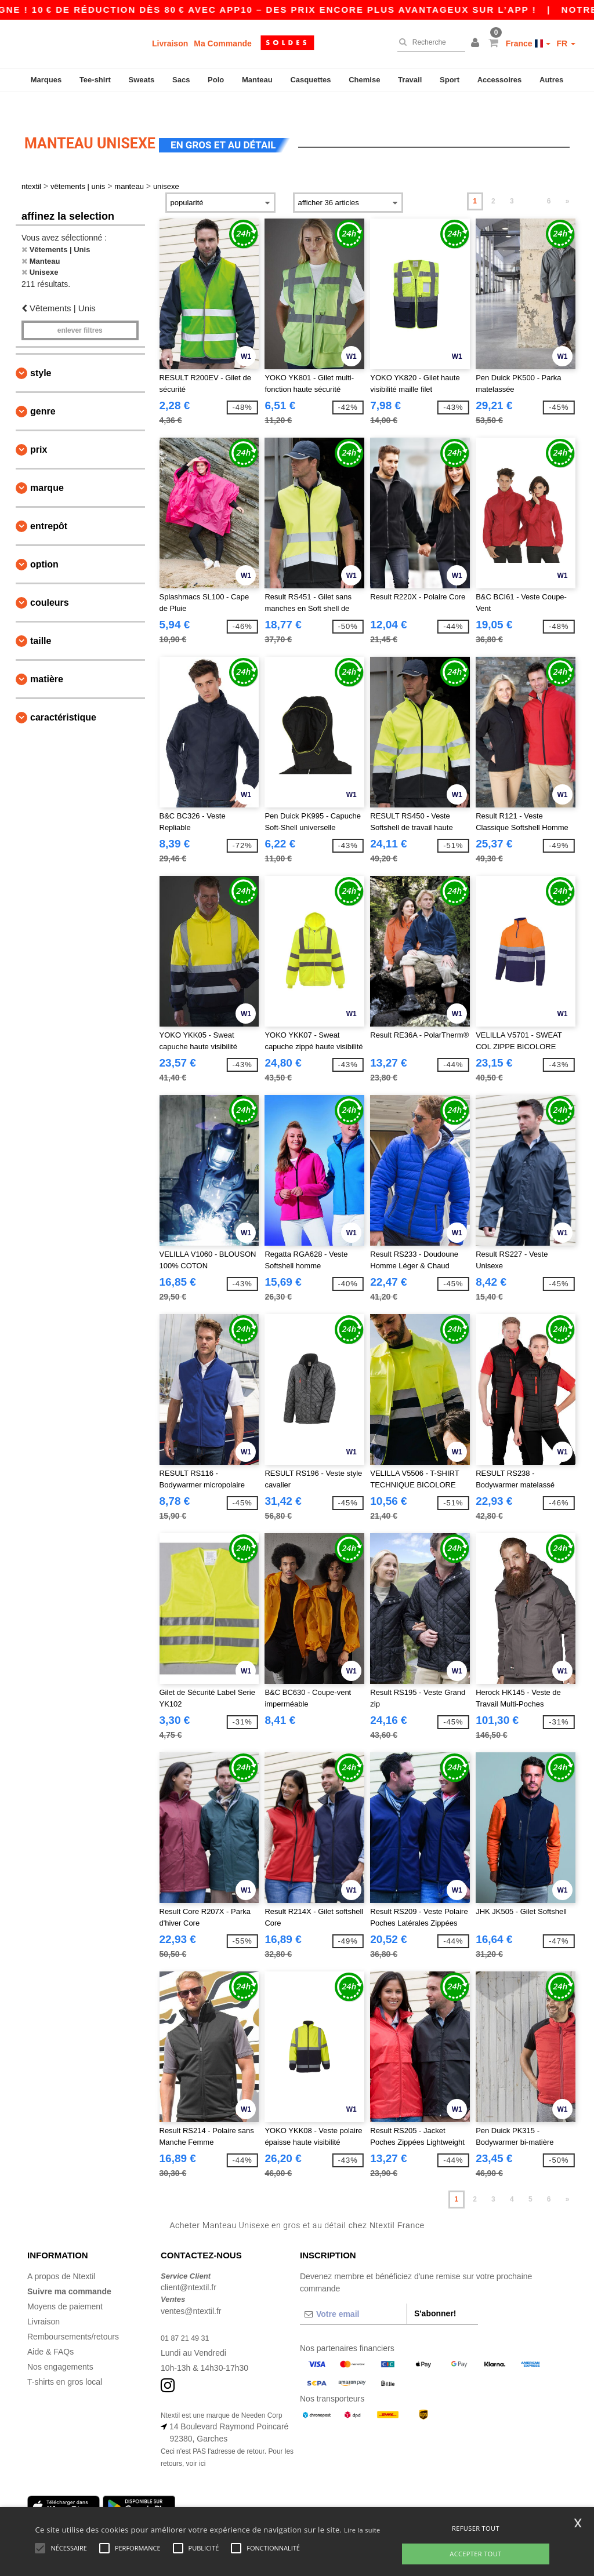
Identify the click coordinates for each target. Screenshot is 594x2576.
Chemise (364, 79)
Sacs (181, 79)
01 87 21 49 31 (188, 2317)
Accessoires (499, 79)
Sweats (142, 79)
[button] (477, 43)
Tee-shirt (95, 79)
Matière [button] (46, 659)
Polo (216, 79)
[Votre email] (353, 2293)
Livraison (170, 43)
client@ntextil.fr (188, 2267)
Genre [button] (43, 391)
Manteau (257, 79)
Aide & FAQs (50, 2331)
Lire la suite (362, 2530)
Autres (551, 79)
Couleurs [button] (49, 583)
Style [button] (40, 353)
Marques (46, 79)
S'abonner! (435, 2293)
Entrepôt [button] (48, 506)
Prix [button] (38, 430)
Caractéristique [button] (63, 698)
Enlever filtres (80, 311)
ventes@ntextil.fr (191, 2290)
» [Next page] (568, 181)
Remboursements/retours (73, 2316)
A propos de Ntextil (61, 2256)
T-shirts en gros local (64, 2361)
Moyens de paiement (65, 2286)
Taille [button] (40, 621)
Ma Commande (223, 43)
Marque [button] (47, 468)
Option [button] (44, 545)
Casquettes (310, 79)
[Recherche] (428, 42)
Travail (410, 79)
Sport (449, 79)
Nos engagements (60, 2346)
